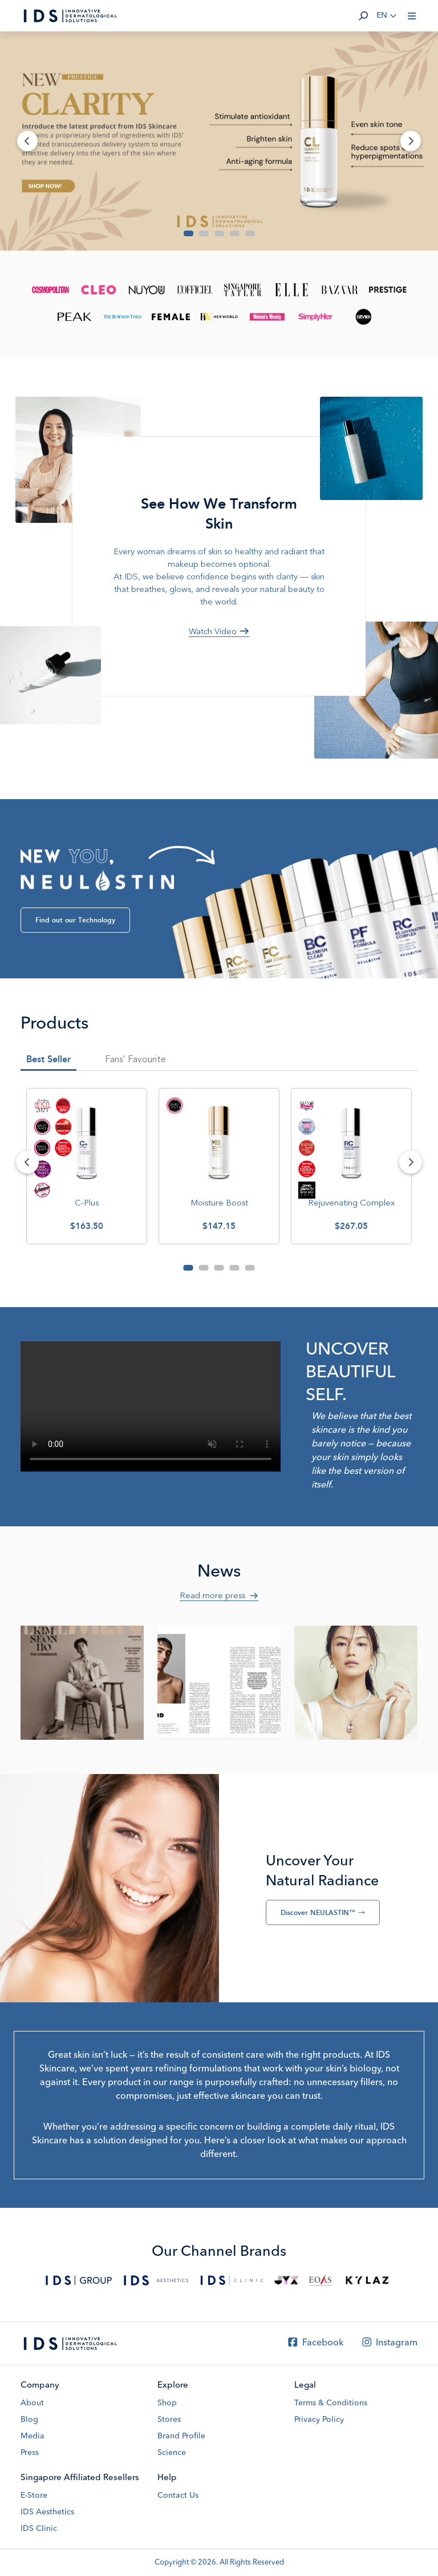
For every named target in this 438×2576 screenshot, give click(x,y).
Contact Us (177, 2496)
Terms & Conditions (330, 2403)
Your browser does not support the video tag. (151, 1406)
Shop (167, 2403)
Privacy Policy (319, 2420)
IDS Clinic (39, 2529)
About (32, 2403)
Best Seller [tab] (48, 1059)
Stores (169, 2420)
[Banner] (219, 141)
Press (30, 2453)
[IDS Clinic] (231, 2280)
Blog (29, 2420)
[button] (363, 16)
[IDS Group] (78, 2280)
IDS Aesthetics (47, 2512)
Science (171, 2453)
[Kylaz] (367, 2280)
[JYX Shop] (286, 2280)
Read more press (219, 1595)
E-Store (34, 2496)
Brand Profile (181, 2436)
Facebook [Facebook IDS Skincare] (314, 2343)
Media (32, 2436)
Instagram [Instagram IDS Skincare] (389, 2343)
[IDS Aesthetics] (156, 2280)
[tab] (135, 1062)
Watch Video (219, 631)
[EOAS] (320, 2280)
